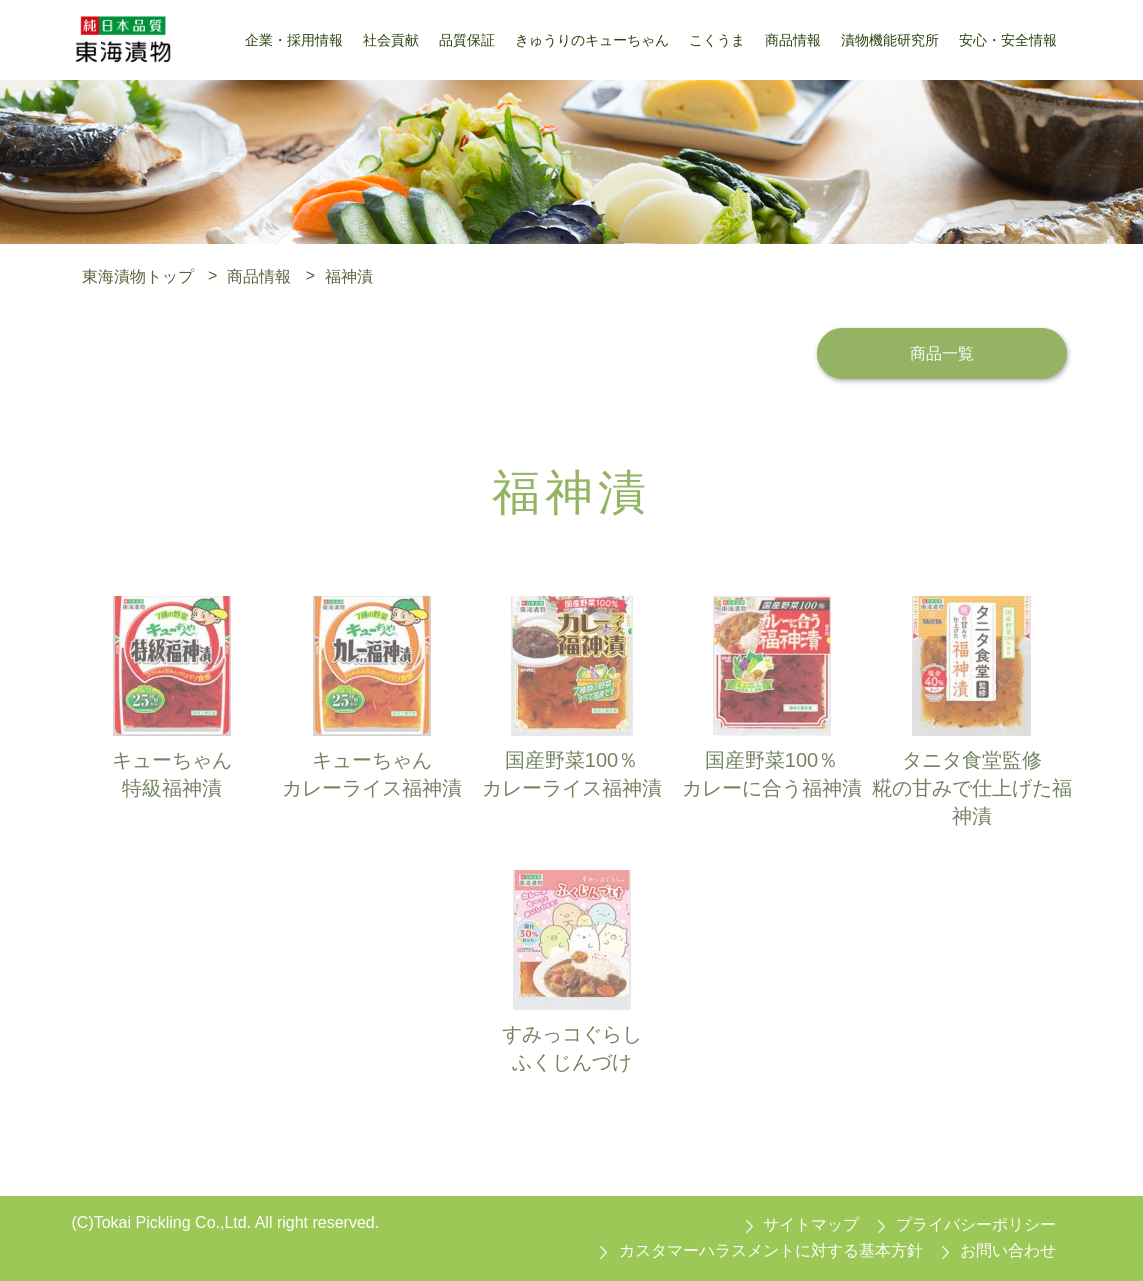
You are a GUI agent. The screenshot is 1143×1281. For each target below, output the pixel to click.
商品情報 (259, 275)
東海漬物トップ (138, 275)
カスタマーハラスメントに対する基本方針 (771, 1250)
